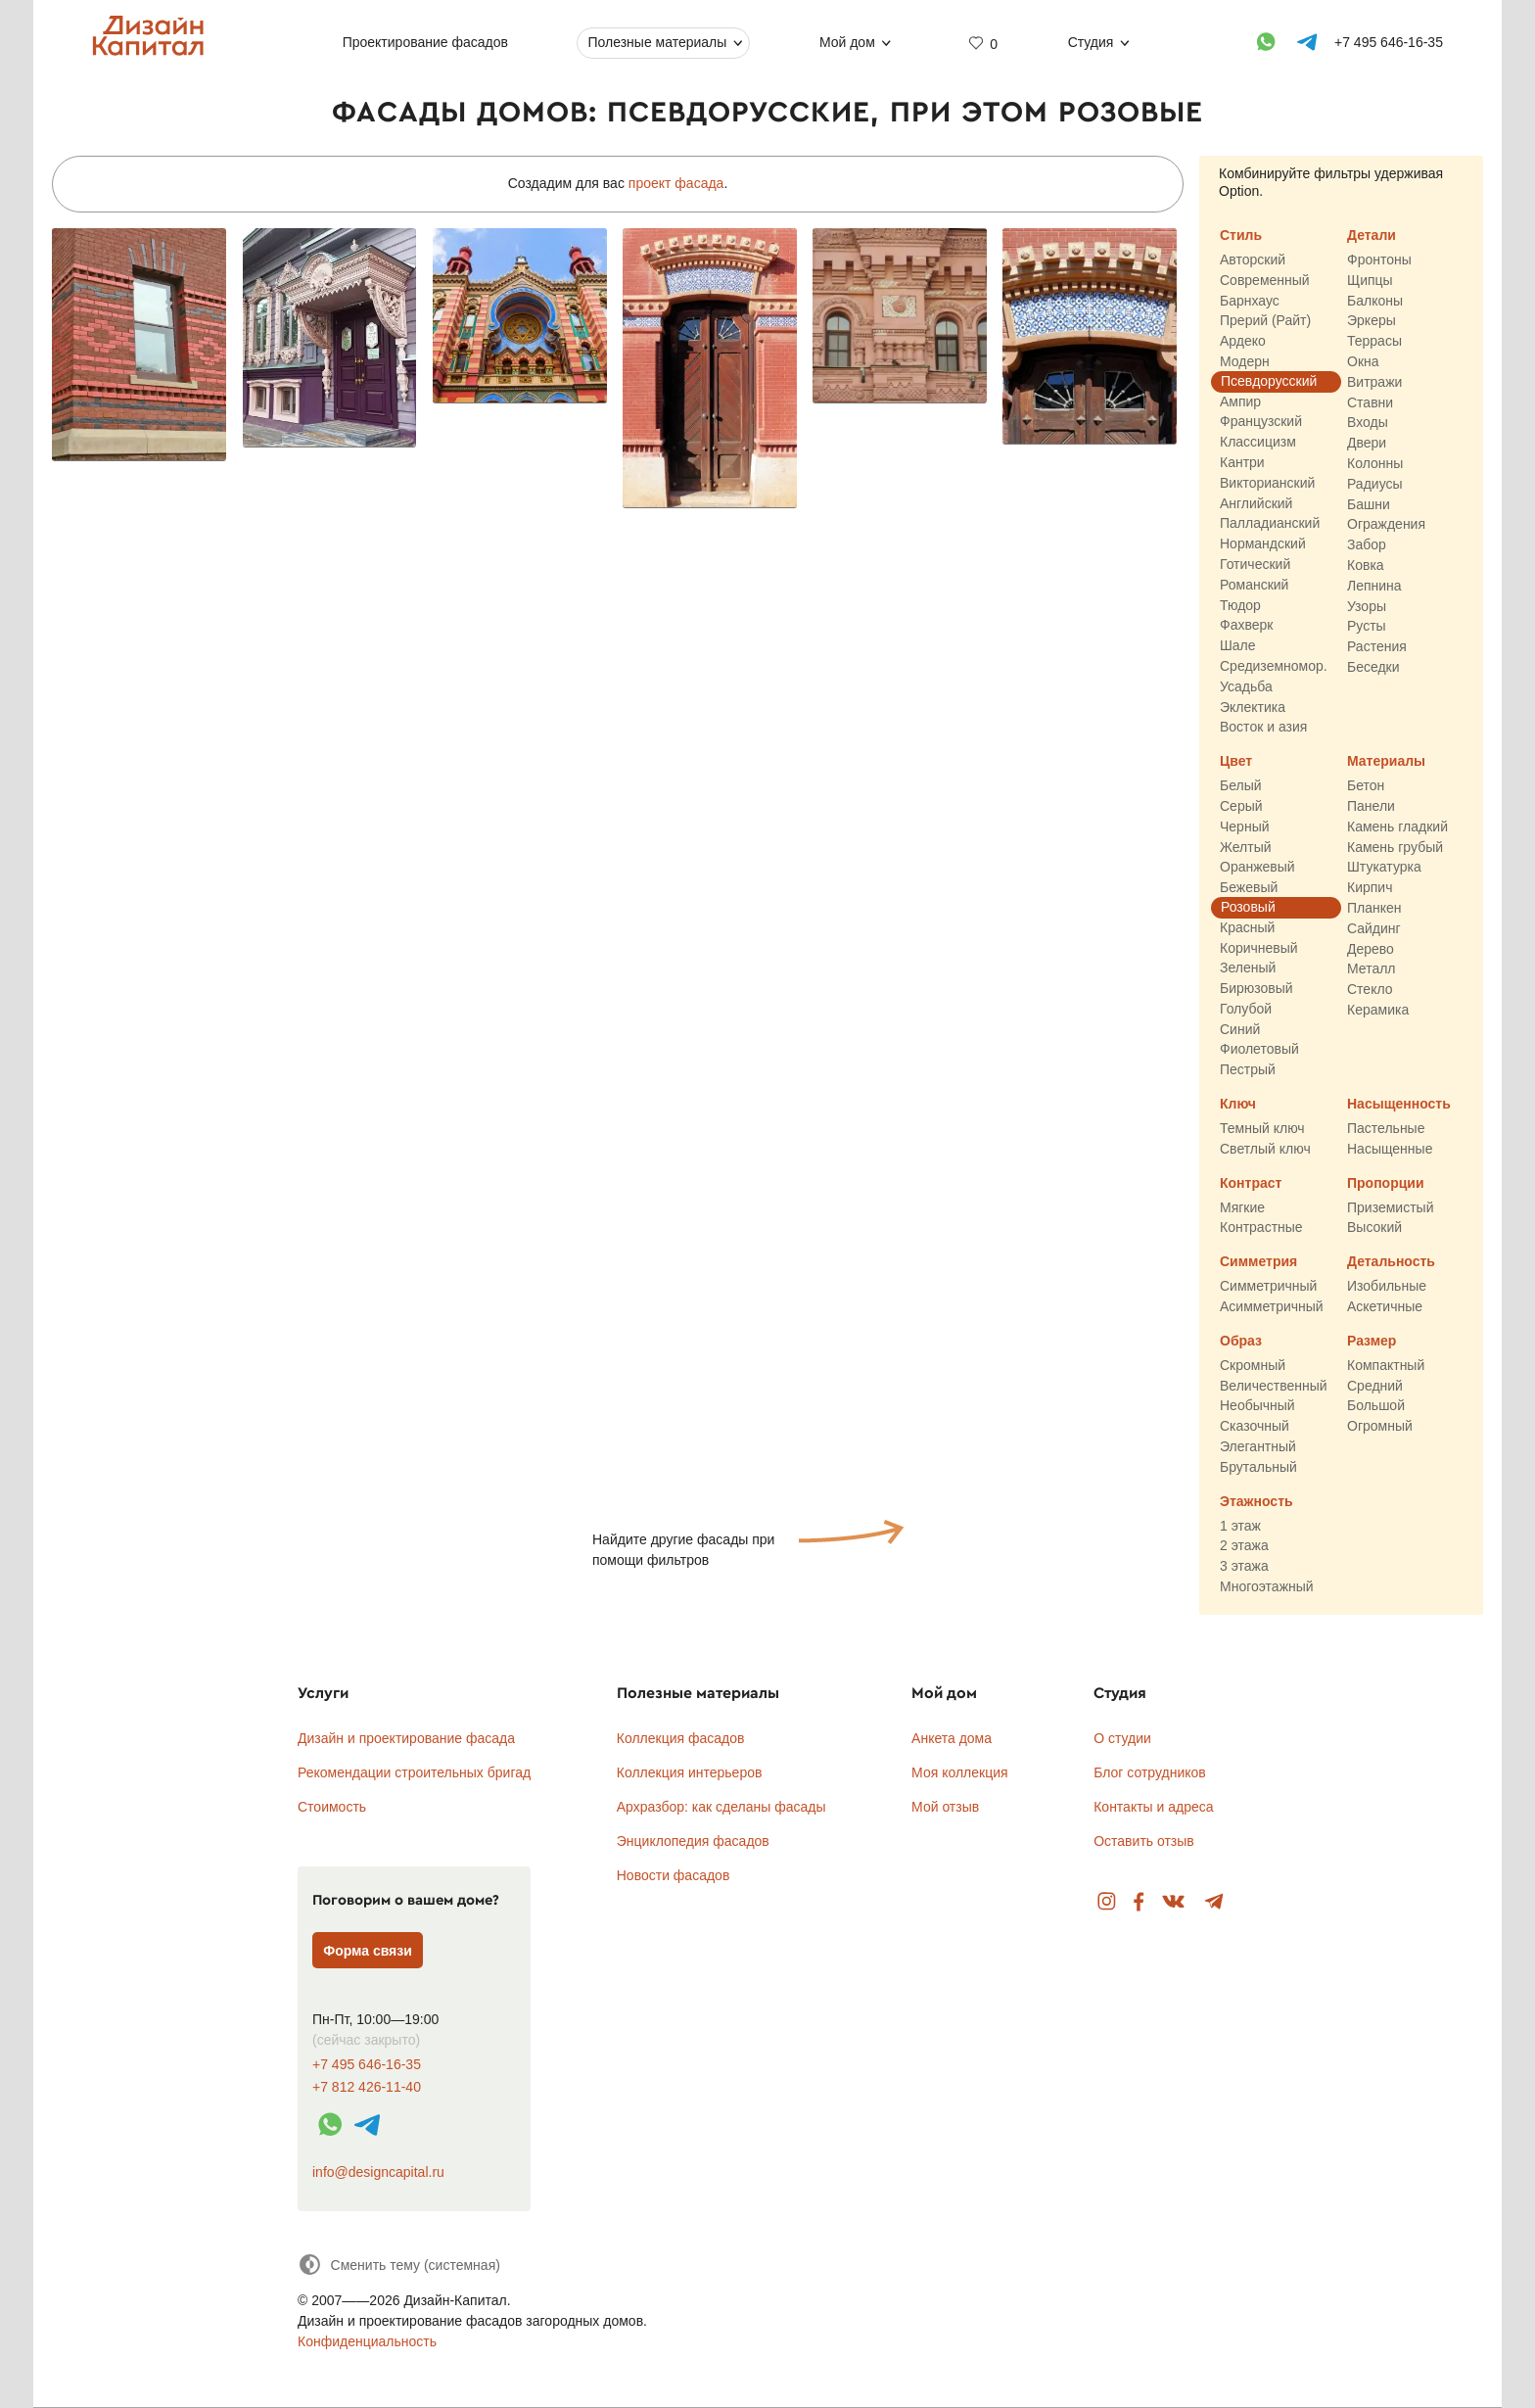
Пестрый (1248, 1070)
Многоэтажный (1267, 1586)
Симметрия (1258, 1262)
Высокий (1374, 1228)
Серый (1241, 806)
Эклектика (1252, 707)
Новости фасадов (673, 1875)
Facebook (1138, 1902)
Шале (1238, 646)
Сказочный (1254, 1427)
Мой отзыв (945, 1807)
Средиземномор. (1273, 666)
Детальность (1391, 1262)
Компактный (1385, 1365)
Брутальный (1258, 1467)
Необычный (1257, 1406)
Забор (1366, 545)
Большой (1376, 1406)
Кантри (1242, 462)
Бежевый (1249, 888)
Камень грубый (1395, 847)
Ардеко (1243, 342)
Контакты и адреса (1153, 1807)
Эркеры (1371, 321)
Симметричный (1268, 1287)
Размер (1371, 1340)
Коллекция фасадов (681, 1738)
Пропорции (1385, 1183)
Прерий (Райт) (1265, 321)
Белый (1241, 786)
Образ (1241, 1340)
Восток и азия (1263, 727)
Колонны (1375, 463)
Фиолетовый (1259, 1050)
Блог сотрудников (1149, 1772)
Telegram (1214, 1902)
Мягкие (1242, 1207)
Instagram (1106, 1902)
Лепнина (1374, 585)
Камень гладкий (1397, 826)
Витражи (1374, 382)
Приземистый (1390, 1207)
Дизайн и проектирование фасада (406, 1738)
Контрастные (1261, 1228)
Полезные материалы (656, 42)
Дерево (1370, 949)
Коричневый (1259, 948)
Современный (1265, 280)
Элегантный (1258, 1446)
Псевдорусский (1269, 381)
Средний (1375, 1385)
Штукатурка (1384, 867)
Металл (1371, 969)
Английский (1256, 503)
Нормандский (1263, 544)
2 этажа (1244, 1546)
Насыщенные (1389, 1149)
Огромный (1380, 1427)
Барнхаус (1249, 300)
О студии (1122, 1738)
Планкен (1374, 908)
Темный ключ (1262, 1128)
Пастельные (1385, 1128)
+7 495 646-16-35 (366, 2064)
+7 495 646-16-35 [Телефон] (1388, 42)
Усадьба (1246, 686)
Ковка (1365, 565)
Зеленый (1248, 968)
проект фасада (676, 183)
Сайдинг (1374, 928)
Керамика (1378, 1009)
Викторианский (1267, 483)
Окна (1363, 361)
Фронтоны (1379, 259)
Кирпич (1369, 888)
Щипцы (1370, 280)
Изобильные (1386, 1287)
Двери (1366, 443)
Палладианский (1270, 524)
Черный (1245, 826)
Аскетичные (1384, 1306)
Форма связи (367, 1951)
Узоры (1366, 606)
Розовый (1248, 907)
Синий (1240, 1029)
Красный (1247, 927)
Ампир (1240, 401)
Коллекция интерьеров (690, 1772)
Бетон (1365, 786)
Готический (1255, 564)
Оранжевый (1257, 867)
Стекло (1370, 989)
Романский (1254, 584)
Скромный (1252, 1365)
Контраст (1250, 1183)
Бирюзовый (1256, 988)
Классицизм (1258, 442)
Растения (1377, 647)
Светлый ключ (1265, 1149)
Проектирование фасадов (425, 42)
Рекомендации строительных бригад (414, 1772)
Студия (1091, 42)
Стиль (1241, 235)
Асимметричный (1272, 1306)
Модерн (1245, 361)
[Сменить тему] (399, 2264)
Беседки (1373, 667)
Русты (1366, 627)
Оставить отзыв (1143, 1841)
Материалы (1386, 762)
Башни (1368, 504)
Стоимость (332, 1807)
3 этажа (1244, 1567)
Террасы (1374, 342)
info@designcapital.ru (378, 2172)
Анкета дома (951, 1738)
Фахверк (1246, 626)
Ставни (1370, 402)
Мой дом (847, 42)
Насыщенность (1399, 1103)
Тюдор (1240, 605)
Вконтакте (1174, 1902)
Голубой (1246, 1008)
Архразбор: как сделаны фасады (721, 1807)
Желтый (1246, 847)
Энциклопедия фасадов (693, 1841)
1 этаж (1240, 1526)
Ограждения (1386, 525)
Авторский (1252, 259)
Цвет (1236, 762)
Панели (1371, 806)
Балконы (1375, 300)
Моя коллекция (959, 1772)
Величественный (1273, 1385)
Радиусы (1375, 484)
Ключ (1238, 1103)
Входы (1367, 423)
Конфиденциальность (367, 2341)
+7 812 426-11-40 (366, 2087)
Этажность (1256, 1501)
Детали (1371, 235)
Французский (1261, 422)
